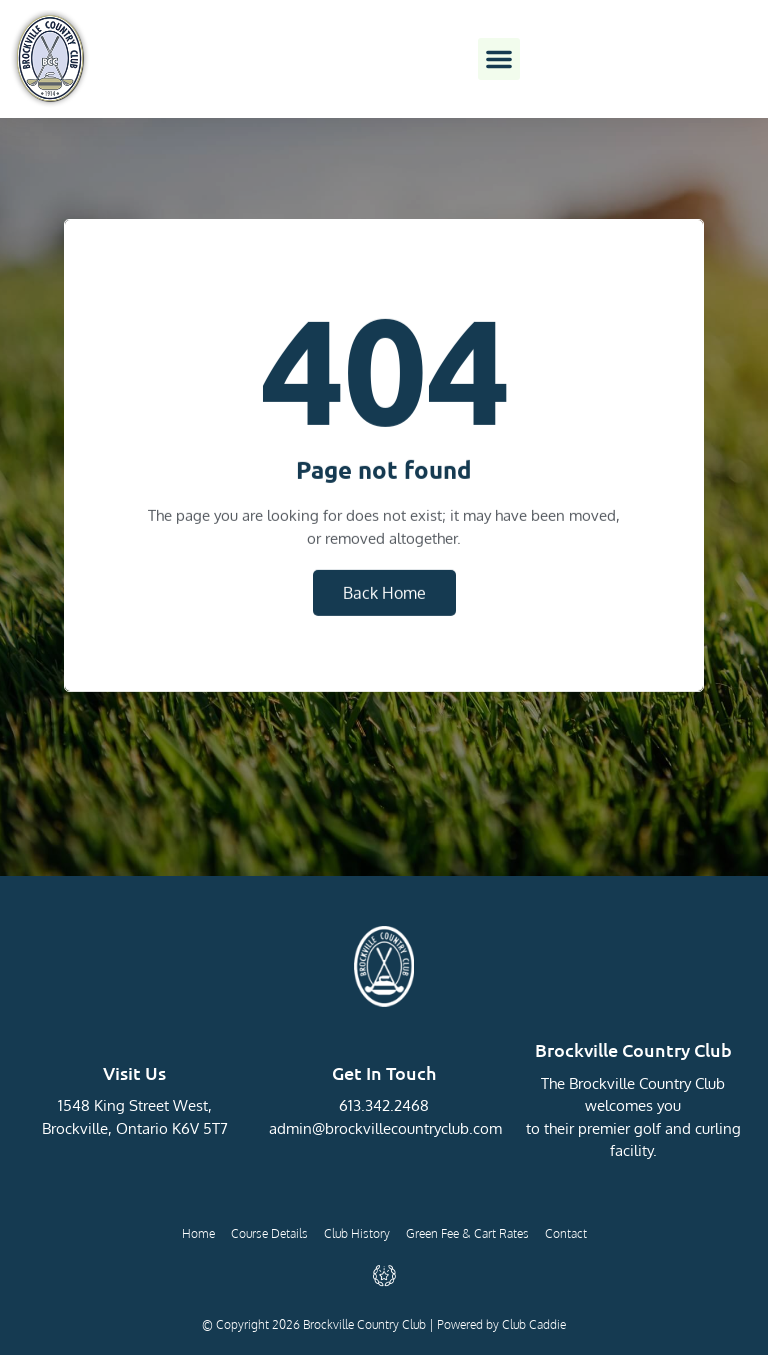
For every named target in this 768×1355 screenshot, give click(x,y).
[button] (499, 59)
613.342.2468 (384, 1105)
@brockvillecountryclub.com (407, 1128)
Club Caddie (534, 1324)
